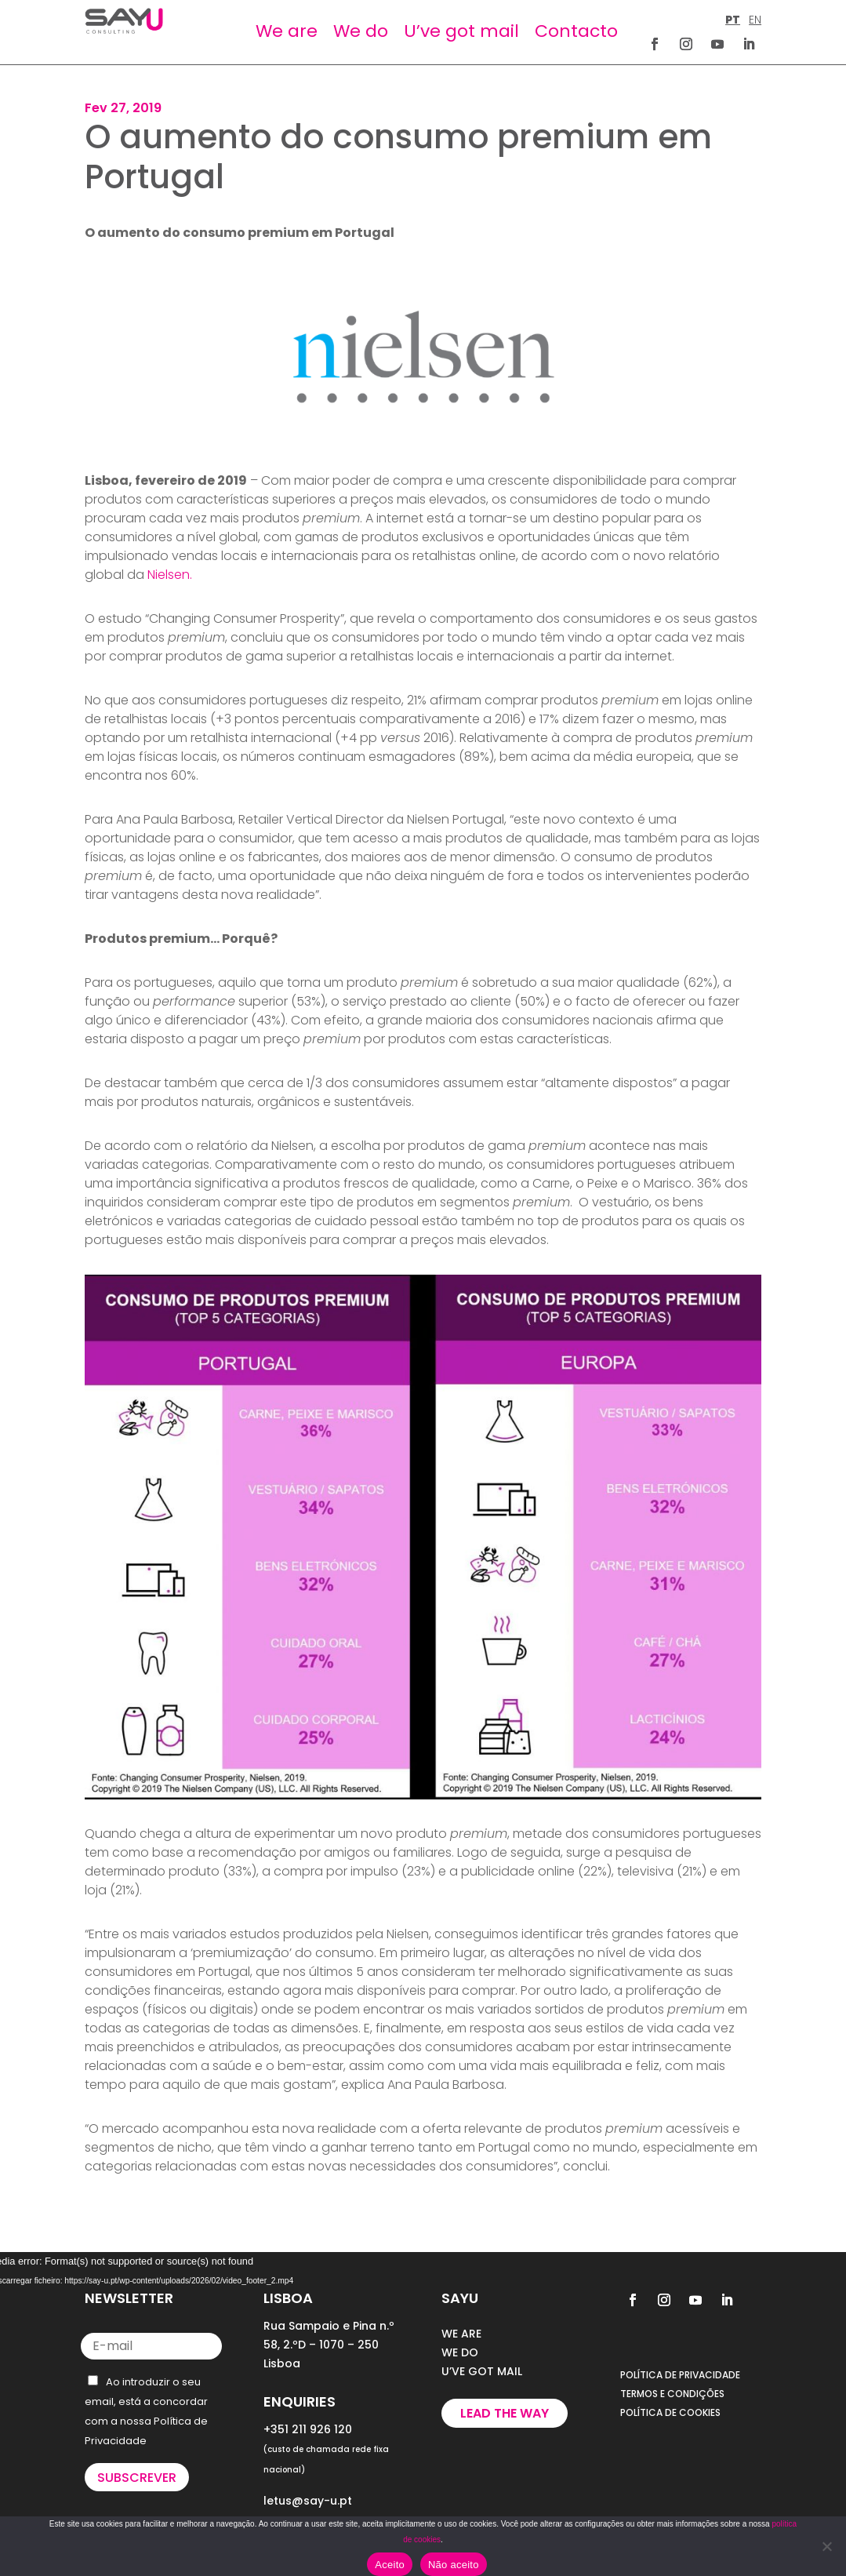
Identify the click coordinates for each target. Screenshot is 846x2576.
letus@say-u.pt (307, 2501)
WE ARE (461, 2333)
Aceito (390, 2565)
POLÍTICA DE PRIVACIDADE (680, 2374)
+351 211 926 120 (307, 2429)
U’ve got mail (461, 31)
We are (287, 31)
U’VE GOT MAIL (481, 2371)
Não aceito (453, 2565)
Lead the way (504, 2413)
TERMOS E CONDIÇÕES (672, 2393)
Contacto (576, 31)
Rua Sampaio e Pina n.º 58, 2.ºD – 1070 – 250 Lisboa (328, 2344)
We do (360, 31)
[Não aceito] (826, 2546)
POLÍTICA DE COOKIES (670, 2412)
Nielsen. (169, 575)
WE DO (459, 2352)
